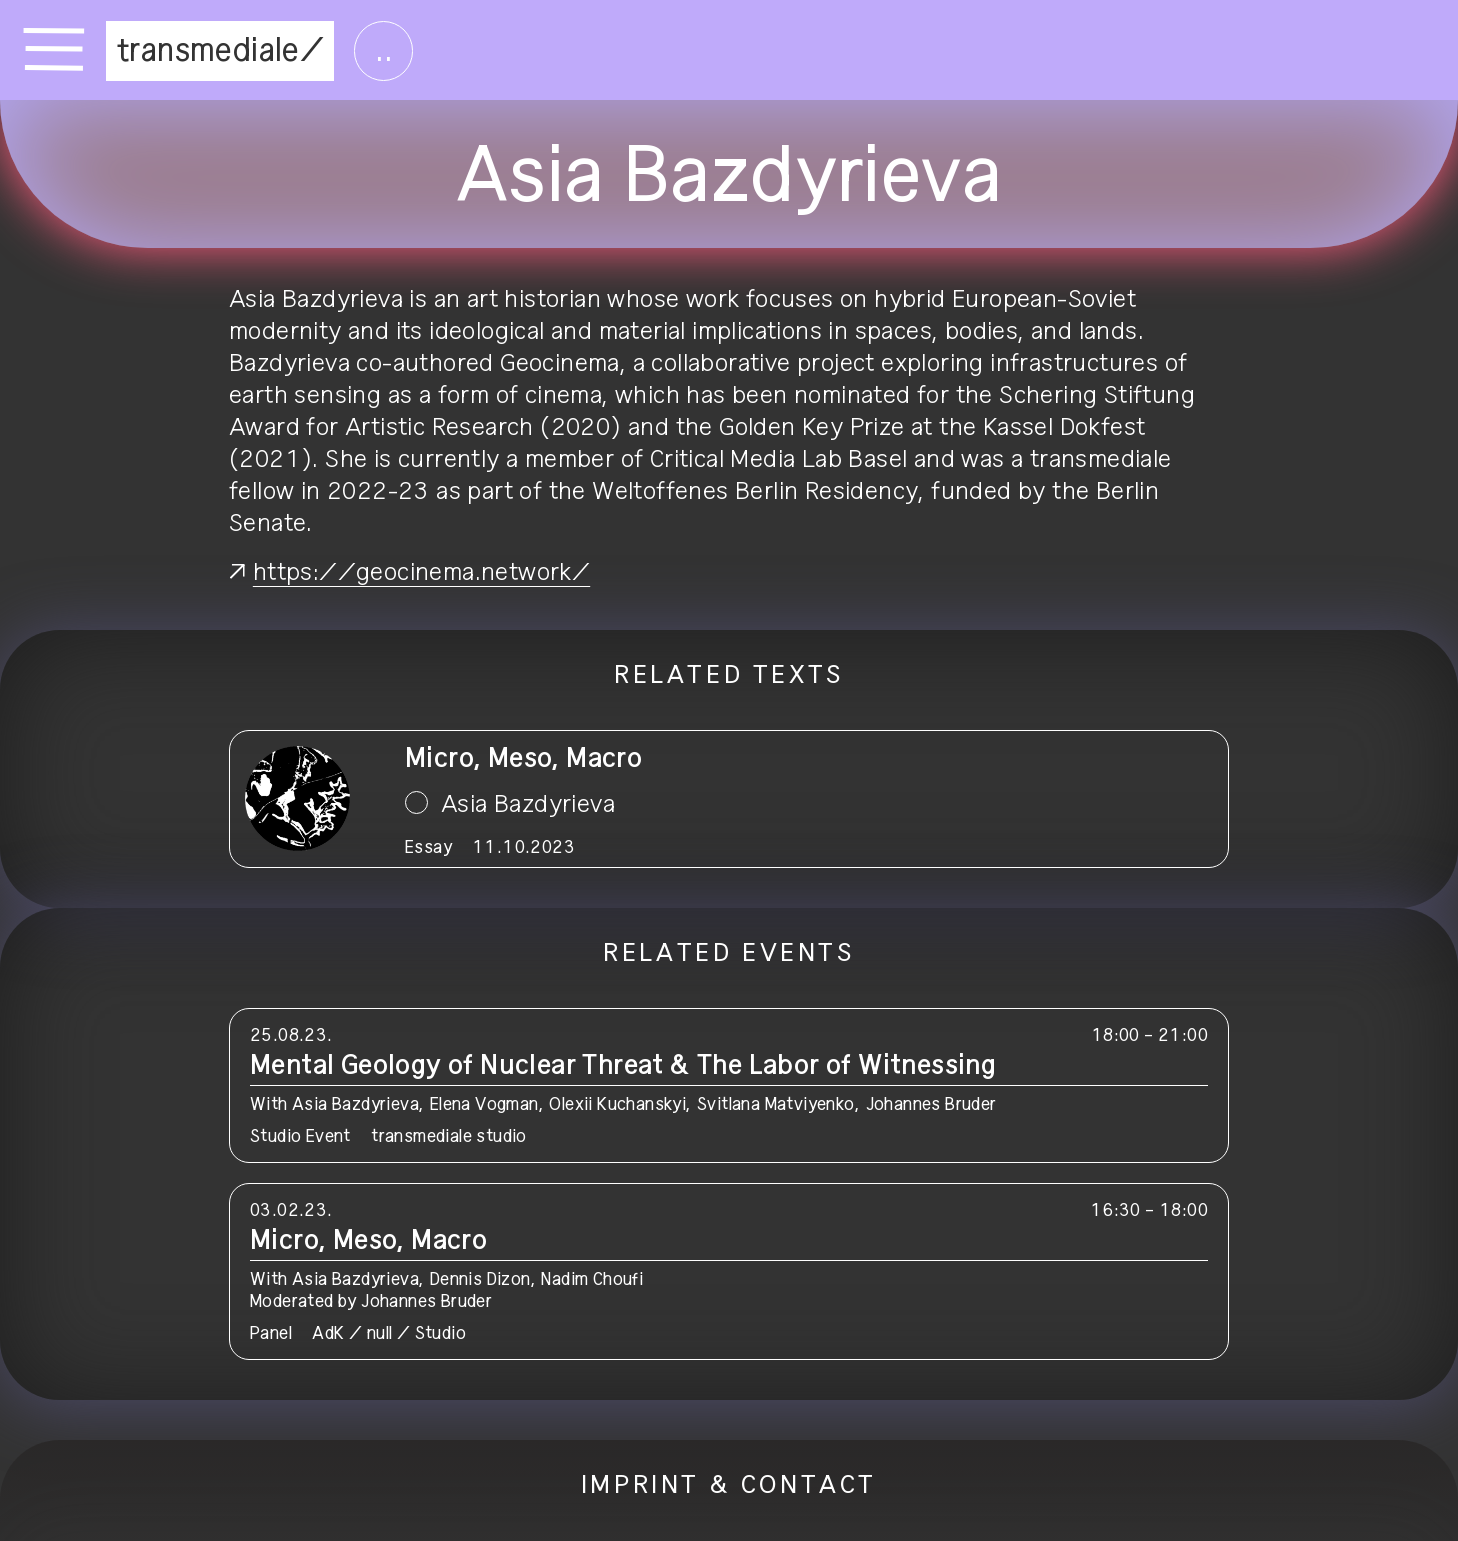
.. (383, 51)
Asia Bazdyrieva (528, 805)
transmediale (208, 51)
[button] (729, 1085)
